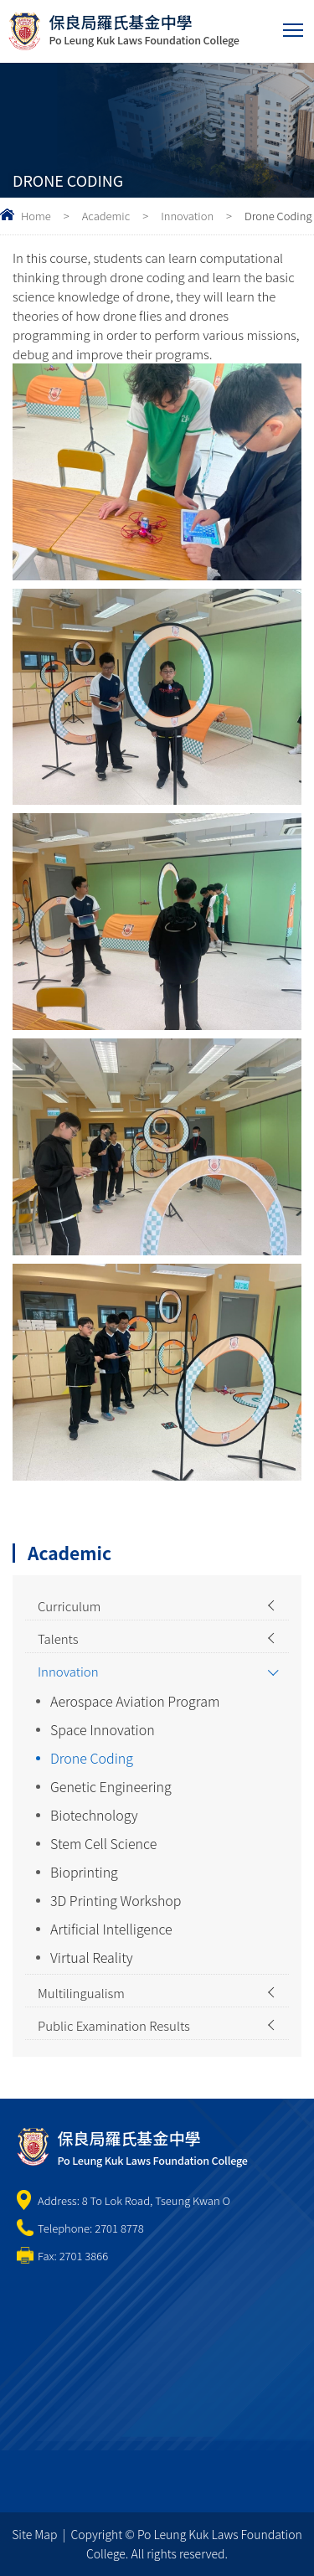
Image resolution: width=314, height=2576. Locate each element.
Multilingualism (81, 1993)
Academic (106, 216)
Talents (58, 1638)
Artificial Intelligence (111, 1929)
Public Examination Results (114, 2025)
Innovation (187, 216)
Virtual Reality (91, 1957)
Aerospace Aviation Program (134, 1701)
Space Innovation (102, 1729)
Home (36, 216)
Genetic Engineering (111, 1786)
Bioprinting (84, 1872)
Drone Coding (91, 1758)
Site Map (34, 2534)
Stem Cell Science (103, 1843)
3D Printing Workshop (116, 1900)
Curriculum (69, 1606)
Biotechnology (94, 1815)
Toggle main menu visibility (294, 26)
